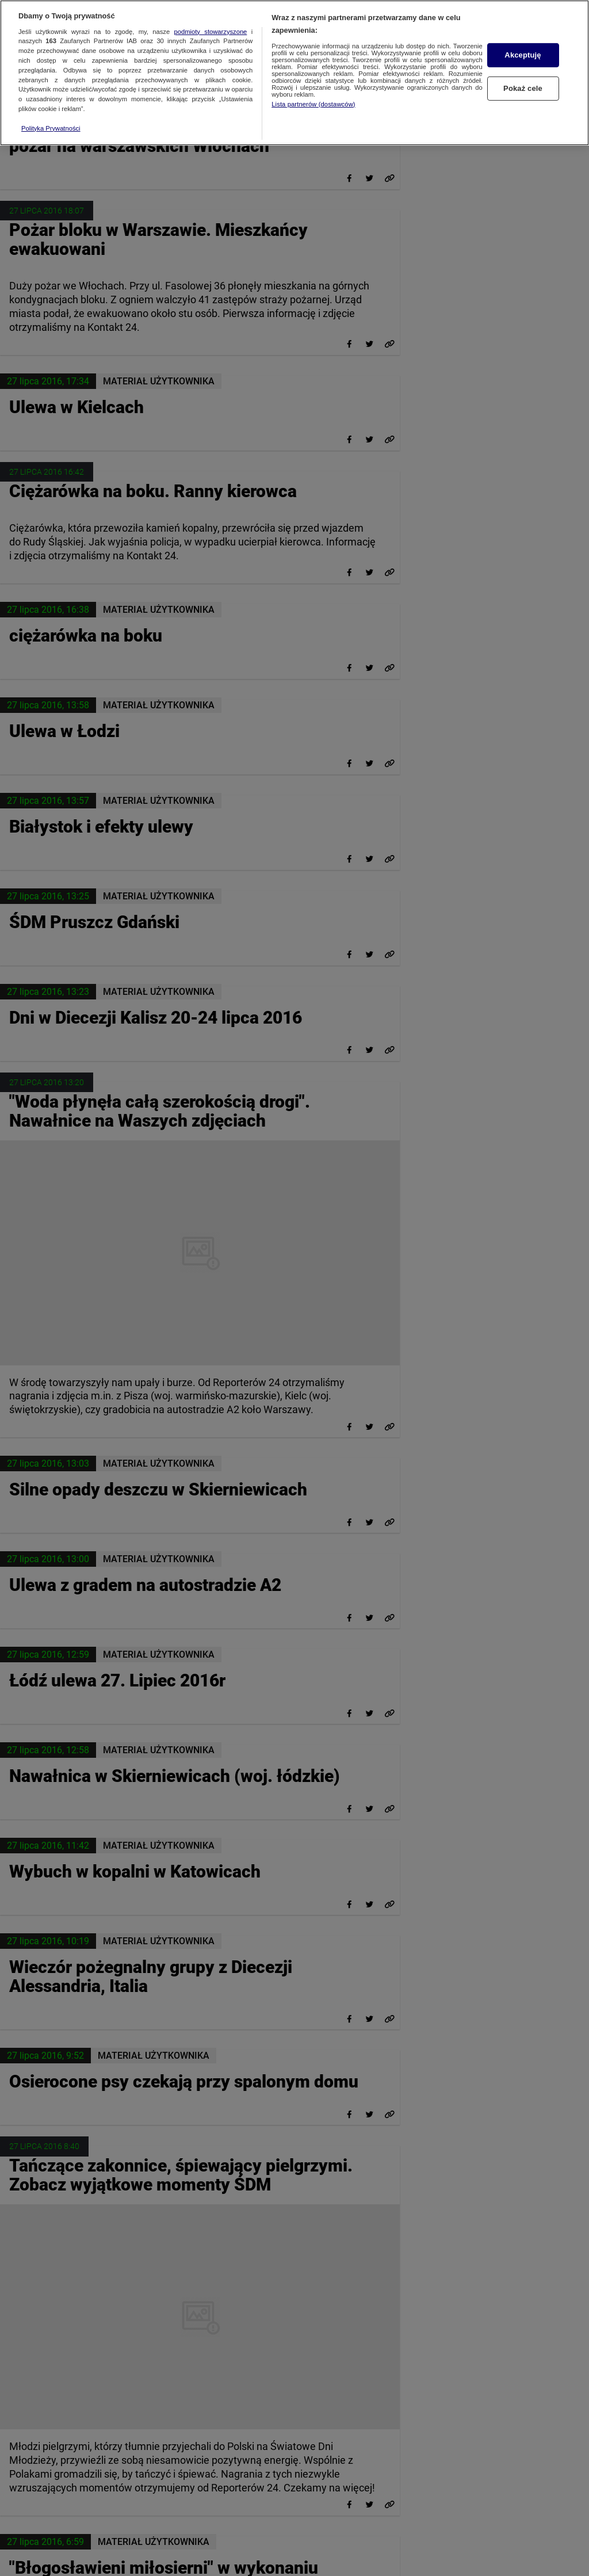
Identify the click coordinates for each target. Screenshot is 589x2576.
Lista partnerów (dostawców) (313, 94)
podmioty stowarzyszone (210, 22)
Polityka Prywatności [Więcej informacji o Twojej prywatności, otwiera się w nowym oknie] (51, 119)
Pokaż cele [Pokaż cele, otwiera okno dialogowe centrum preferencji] (522, 79)
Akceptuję (522, 46)
